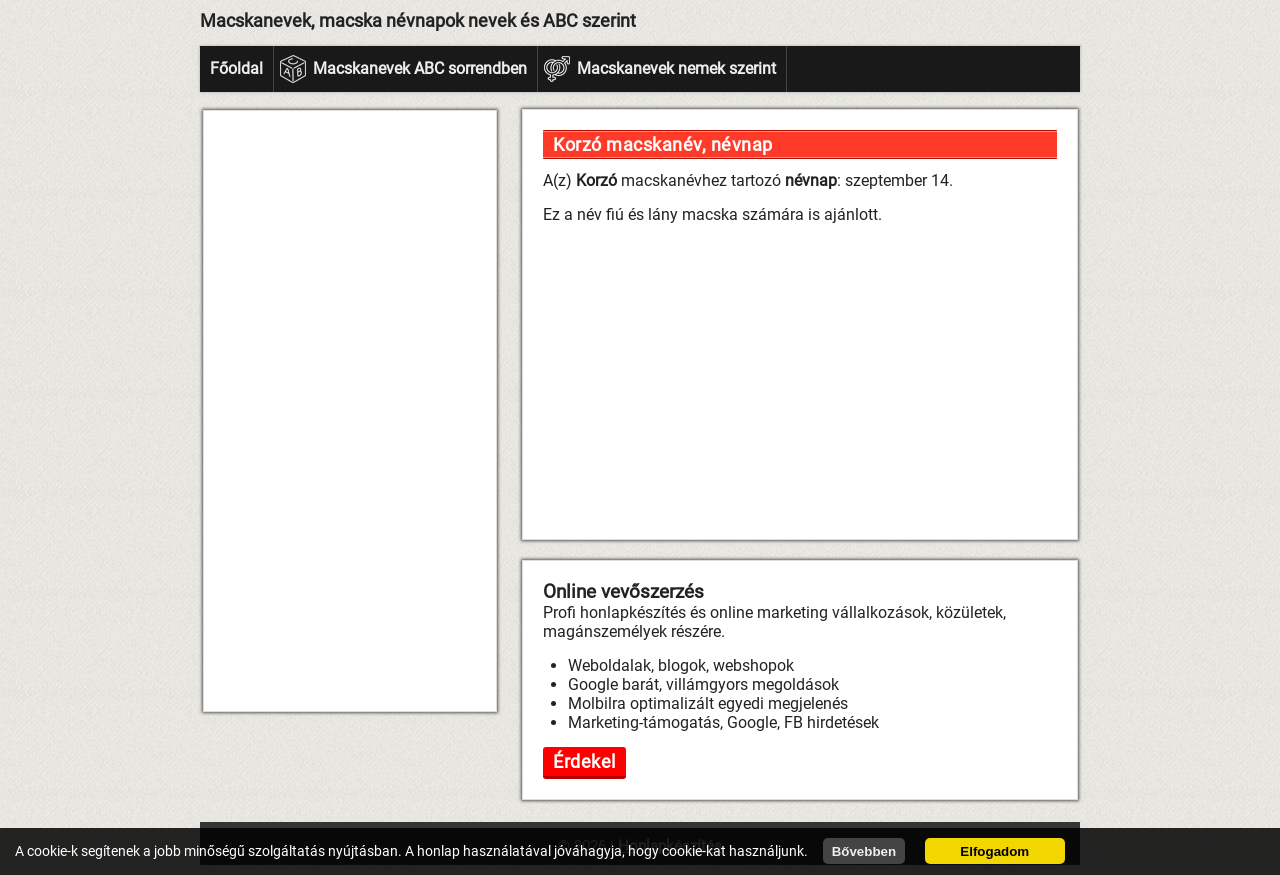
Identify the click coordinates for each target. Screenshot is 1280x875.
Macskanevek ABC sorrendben (420, 68)
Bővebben (864, 851)
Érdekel (584, 761)
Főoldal (236, 68)
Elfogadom (994, 851)
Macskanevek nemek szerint (676, 68)
